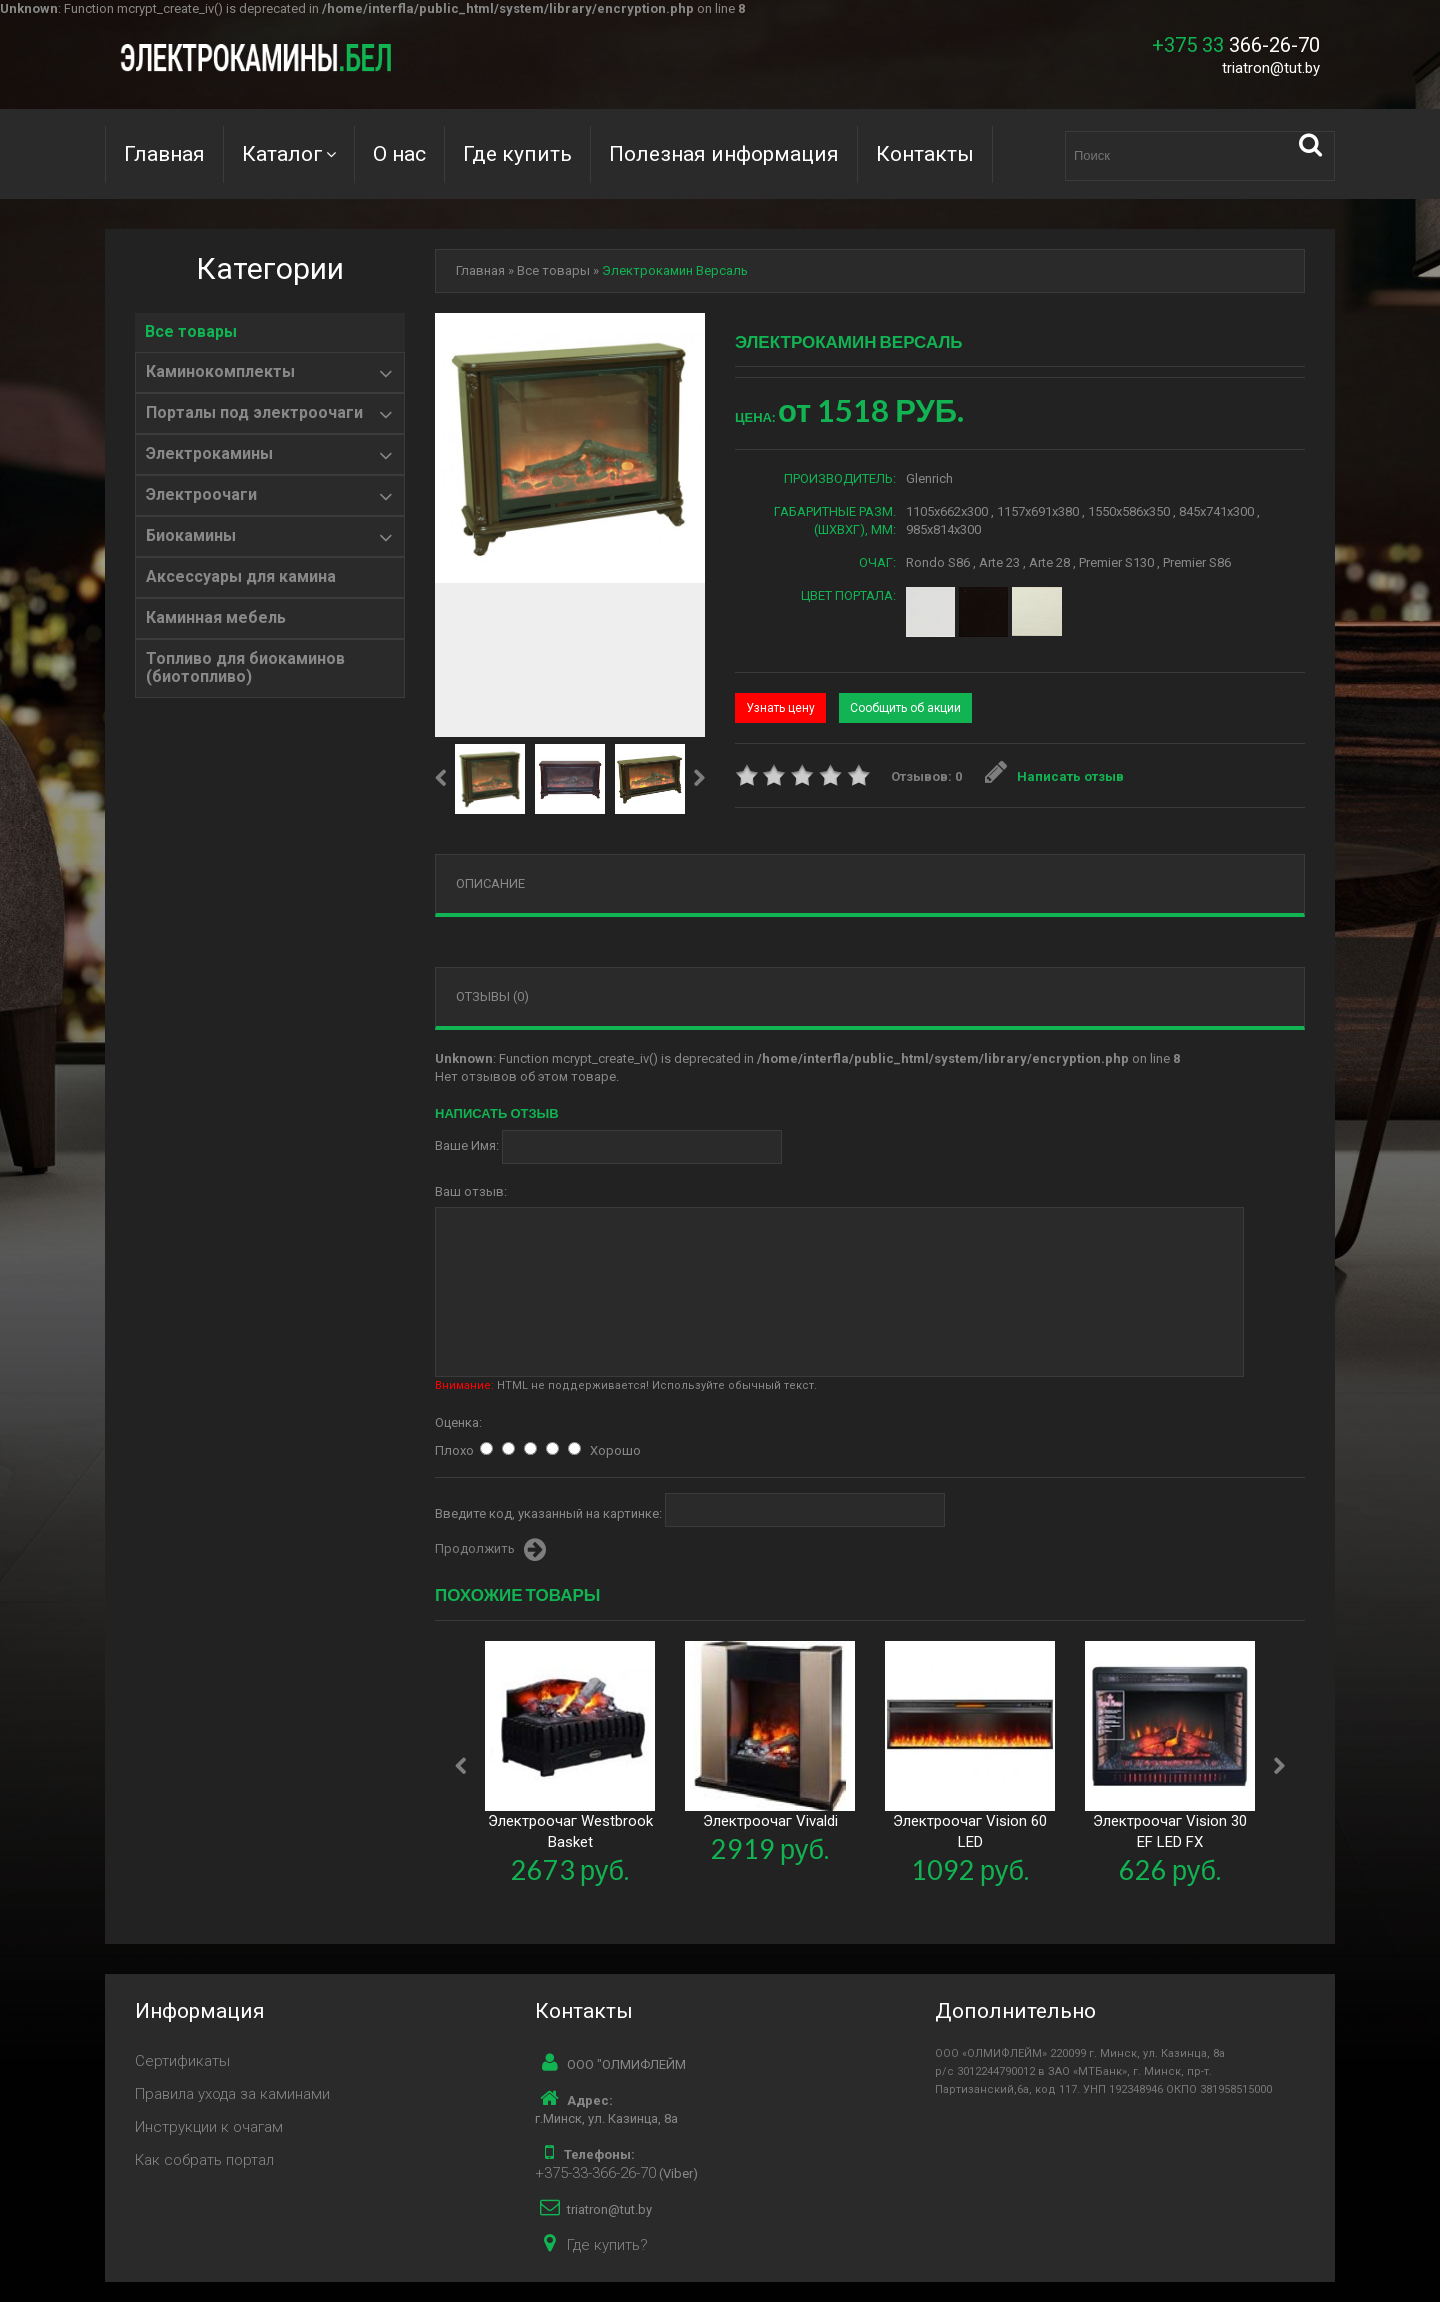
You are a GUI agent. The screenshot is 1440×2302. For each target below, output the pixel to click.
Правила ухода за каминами (232, 2094)
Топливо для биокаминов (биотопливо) (245, 668)
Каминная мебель (216, 618)
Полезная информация (724, 154)
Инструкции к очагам (209, 2127)
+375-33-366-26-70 (595, 2173)
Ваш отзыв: (471, 1191)
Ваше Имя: (467, 1145)
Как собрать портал (204, 2160)
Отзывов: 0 (926, 776)
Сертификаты (182, 2061)
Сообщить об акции (905, 708)
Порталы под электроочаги (254, 413)
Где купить (517, 154)
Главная (164, 154)
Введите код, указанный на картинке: (548, 1513)
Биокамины (191, 536)
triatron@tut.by (1271, 68)
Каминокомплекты (220, 372)
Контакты (925, 154)
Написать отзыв (1055, 776)
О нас (399, 154)
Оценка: (458, 1422)
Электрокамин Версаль (675, 270)
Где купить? (607, 2245)
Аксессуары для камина (241, 577)
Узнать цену (780, 708)
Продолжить (490, 1550)
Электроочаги (201, 495)
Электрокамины (209, 454)
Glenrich (929, 478)
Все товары (191, 332)
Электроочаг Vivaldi (770, 1821)
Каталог (282, 154)
